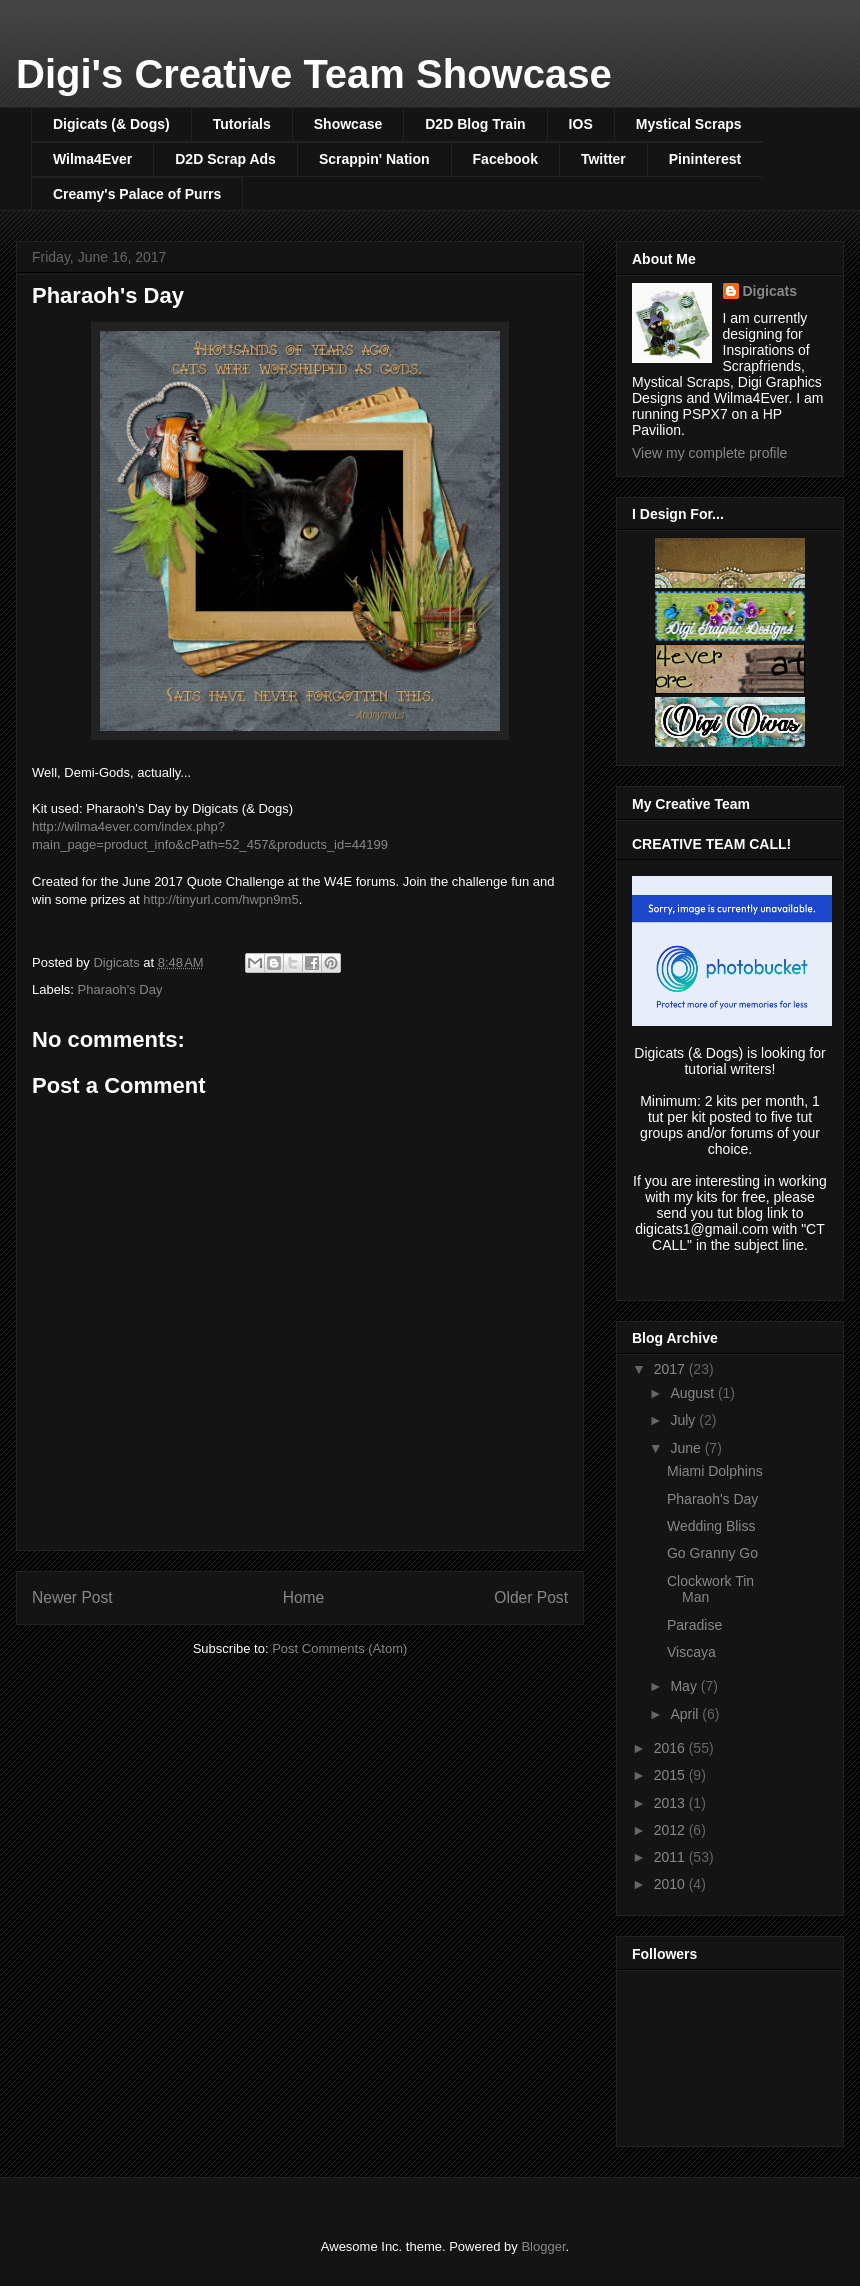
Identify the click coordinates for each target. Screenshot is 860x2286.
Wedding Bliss (711, 1526)
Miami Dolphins (715, 1471)
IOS (581, 124)
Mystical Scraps (689, 124)
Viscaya (691, 1652)
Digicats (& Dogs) (111, 124)
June (687, 1448)
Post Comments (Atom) (339, 1648)
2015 (671, 1775)
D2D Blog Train (475, 124)
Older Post (531, 1597)
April (686, 1714)
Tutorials (242, 124)
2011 (671, 1857)
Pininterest (705, 159)
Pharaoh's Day (120, 989)
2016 (671, 1748)
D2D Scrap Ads (225, 159)
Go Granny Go (712, 1553)
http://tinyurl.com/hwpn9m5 (220, 899)
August (693, 1393)
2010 (671, 1884)
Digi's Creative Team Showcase (314, 74)
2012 (671, 1830)
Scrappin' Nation (374, 159)
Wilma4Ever (92, 159)
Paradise (694, 1625)
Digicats (770, 291)
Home (304, 1597)
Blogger (543, 2246)
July (684, 1420)
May (685, 1686)
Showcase (348, 124)
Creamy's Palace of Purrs (137, 194)
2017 (671, 1369)
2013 (671, 1803)
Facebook (505, 159)
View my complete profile (709, 453)
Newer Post (72, 1597)
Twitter (603, 159)
